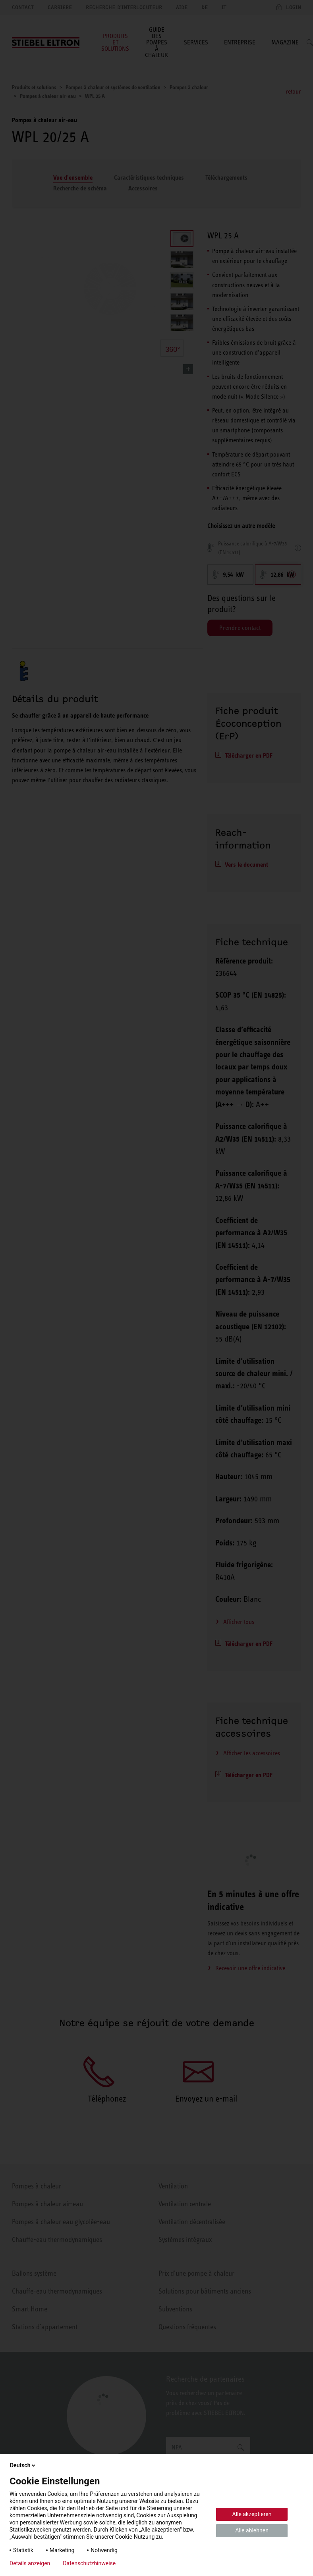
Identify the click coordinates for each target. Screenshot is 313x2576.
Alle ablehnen (252, 2530)
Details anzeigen (30, 2563)
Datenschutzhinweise (89, 2563)
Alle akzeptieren (252, 2514)
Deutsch (23, 2465)
